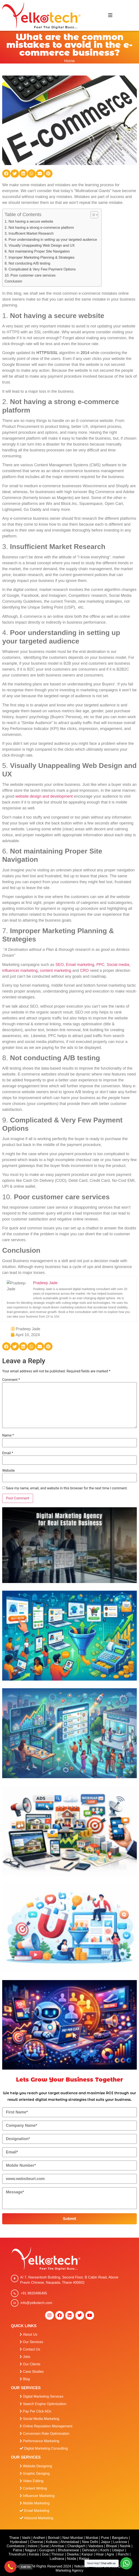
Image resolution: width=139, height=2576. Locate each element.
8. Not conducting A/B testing (27, 263)
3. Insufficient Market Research (29, 233)
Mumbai (92, 2535)
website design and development (44, 796)
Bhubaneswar (68, 2548)
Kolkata (52, 2540)
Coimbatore (16, 2544)
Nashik (125, 2544)
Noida (71, 2556)
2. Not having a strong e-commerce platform (39, 227)
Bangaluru (120, 2535)
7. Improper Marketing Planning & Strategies (39, 257)
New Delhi (90, 2540)
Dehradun (89, 2548)
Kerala (34, 2552)
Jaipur (106, 2540)
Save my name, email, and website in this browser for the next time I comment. (67, 1493)
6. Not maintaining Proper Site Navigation (37, 251)
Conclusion (13, 281)
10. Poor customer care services (30, 275)
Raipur (84, 2556)
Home (69, 61)
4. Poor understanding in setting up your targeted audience (51, 239)
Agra (110, 2552)
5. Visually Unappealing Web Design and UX (40, 245)
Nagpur (30, 2548)
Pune (105, 2535)
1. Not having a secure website (29, 221)
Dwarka (73, 2552)
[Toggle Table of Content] (92, 215)
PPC (100, 964)
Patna (17, 2548)
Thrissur (57, 2552)
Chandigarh (76, 2544)
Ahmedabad (69, 2540)
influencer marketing (20, 970)
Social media (117, 964)
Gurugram (47, 2548)
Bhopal (111, 2544)
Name (8, 1440)
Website (8, 1475)
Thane (14, 2535)
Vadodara (95, 2544)
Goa (45, 2552)
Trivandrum (17, 2552)
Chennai (36, 2540)
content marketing (56, 970)
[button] (110, 15)
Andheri (39, 2535)
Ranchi (123, 2552)
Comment (11, 1384)
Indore (32, 2544)
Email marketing (80, 964)
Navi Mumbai (72, 2535)
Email (7, 1457)
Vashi (26, 2535)
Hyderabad (18, 2540)
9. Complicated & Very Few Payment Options (40, 269)
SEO (59, 964)
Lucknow (120, 2540)
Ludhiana (57, 2556)
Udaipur (118, 2548)
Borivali (53, 2535)
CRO (84, 970)
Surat (44, 2544)
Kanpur (87, 2552)
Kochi (104, 2548)
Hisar (100, 2552)
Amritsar (58, 2544)
